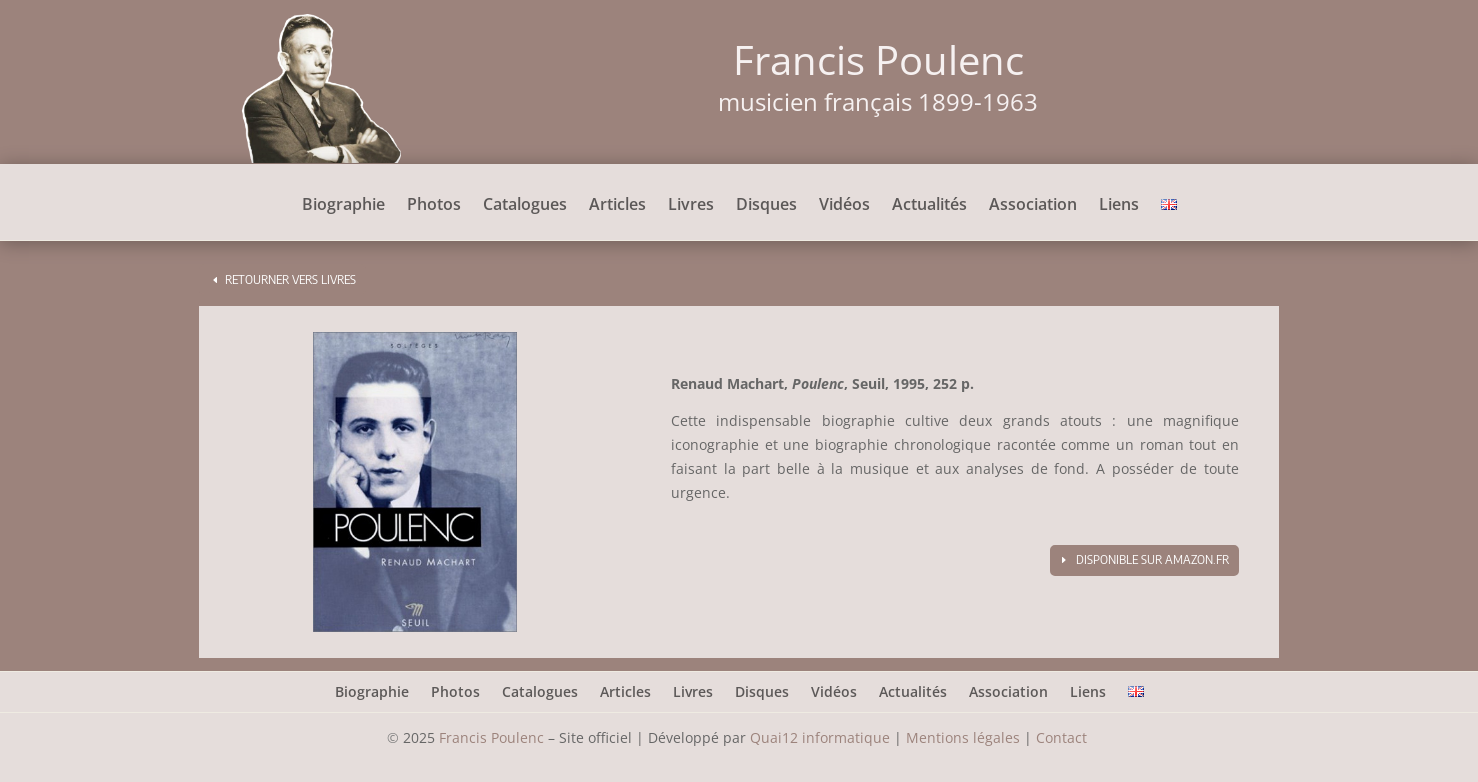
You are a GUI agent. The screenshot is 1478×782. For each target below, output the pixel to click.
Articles (617, 206)
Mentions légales (963, 737)
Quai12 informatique (820, 737)
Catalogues (525, 206)
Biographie (343, 206)
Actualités (929, 206)
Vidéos (844, 206)
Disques (766, 206)
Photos (434, 206)
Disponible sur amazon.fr (1152, 559)
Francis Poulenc (491, 737)
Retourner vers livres (290, 279)
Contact (1063, 737)
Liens (1119, 206)
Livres (691, 206)
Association (1033, 206)
